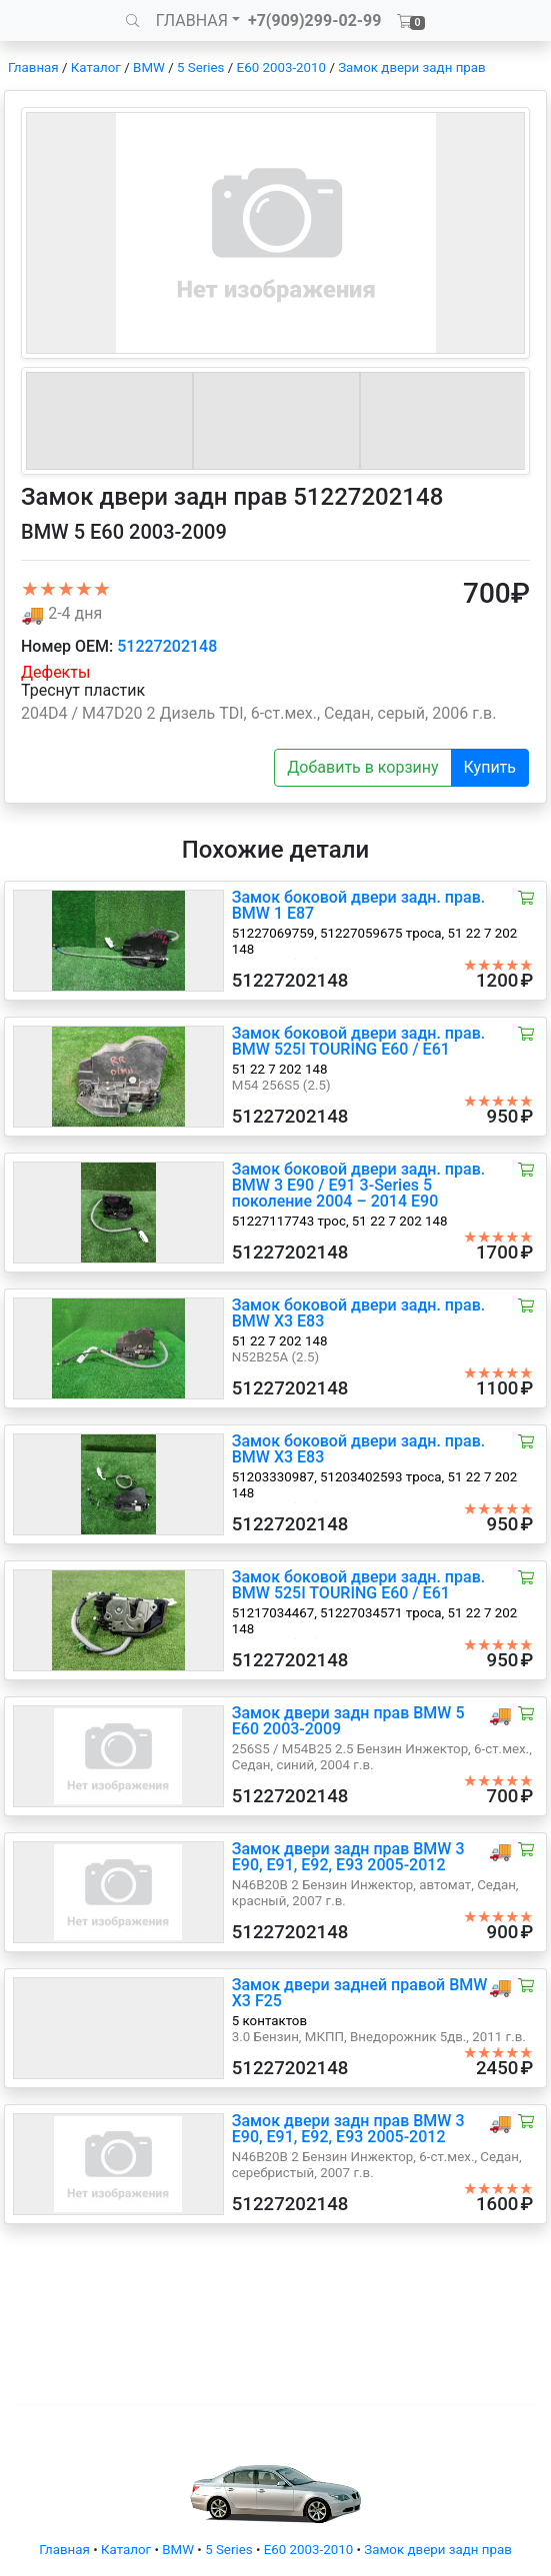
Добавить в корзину (362, 767)
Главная (33, 67)
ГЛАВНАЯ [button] (192, 20)
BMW (149, 67)
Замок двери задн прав (411, 67)
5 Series (200, 67)
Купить (490, 767)
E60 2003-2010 (281, 67)
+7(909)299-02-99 (315, 20)
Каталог (96, 67)
